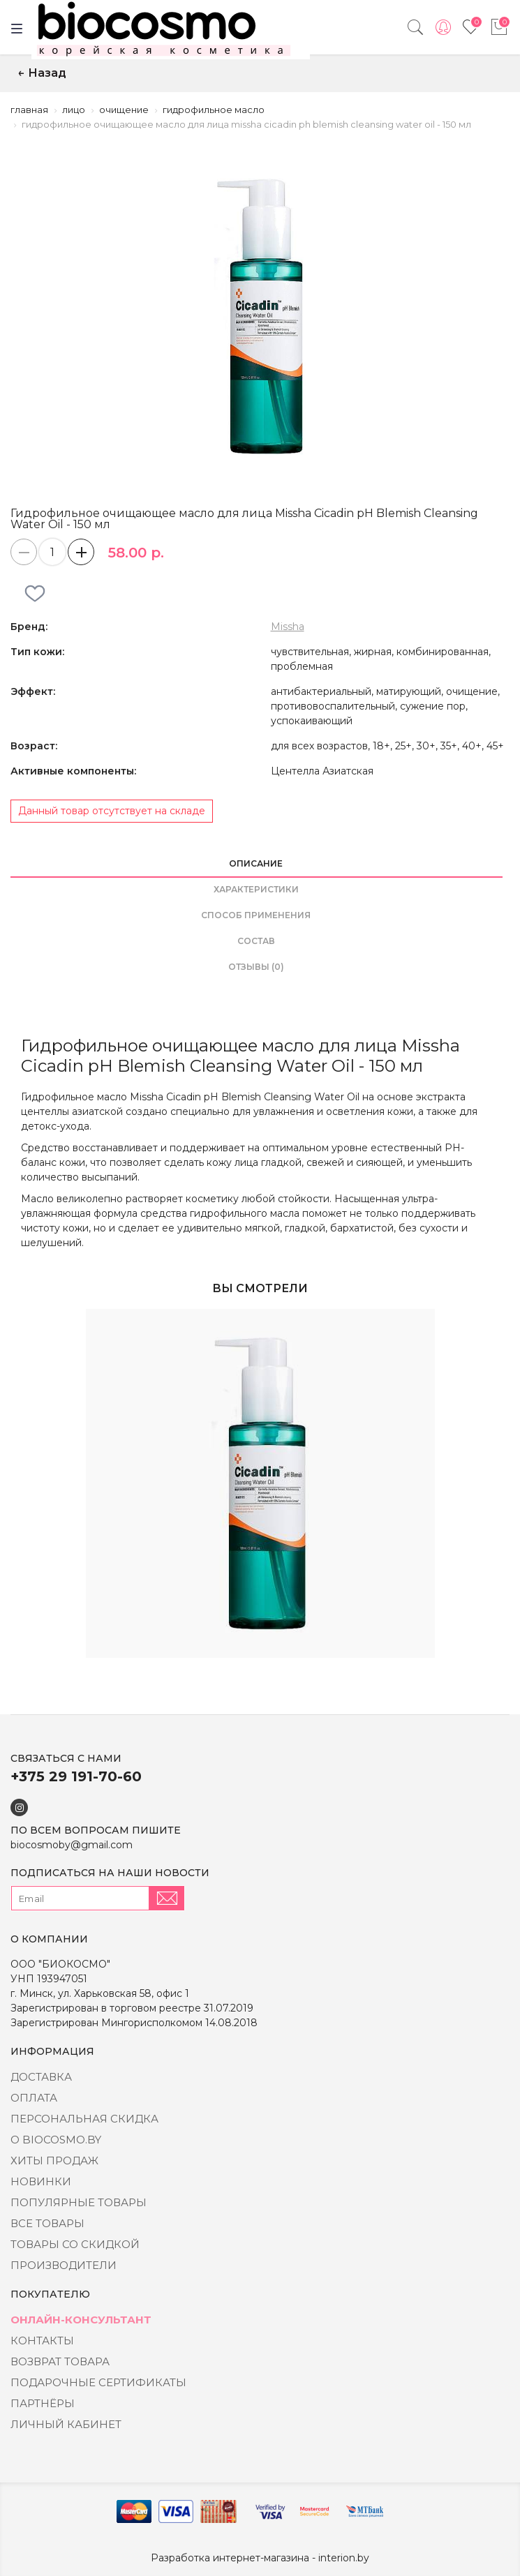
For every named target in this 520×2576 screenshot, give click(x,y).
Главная (29, 109)
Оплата (33, 2097)
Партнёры (42, 2403)
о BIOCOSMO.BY (55, 2139)
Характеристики (256, 889)
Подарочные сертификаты (98, 2382)
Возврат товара (60, 2361)
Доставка (41, 2076)
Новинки (40, 2181)
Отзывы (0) (256, 966)
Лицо (73, 109)
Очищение (124, 109)
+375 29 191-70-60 (76, 1776)
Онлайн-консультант (80, 2319)
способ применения (256, 915)
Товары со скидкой (75, 2244)
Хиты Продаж (54, 2160)
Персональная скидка (84, 2118)
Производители (63, 2265)
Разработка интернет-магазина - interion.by (260, 2558)
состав (256, 941)
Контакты (42, 2340)
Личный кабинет (65, 2424)
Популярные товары (78, 2202)
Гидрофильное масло (214, 109)
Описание (256, 863)
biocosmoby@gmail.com (71, 1845)
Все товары (47, 2223)
